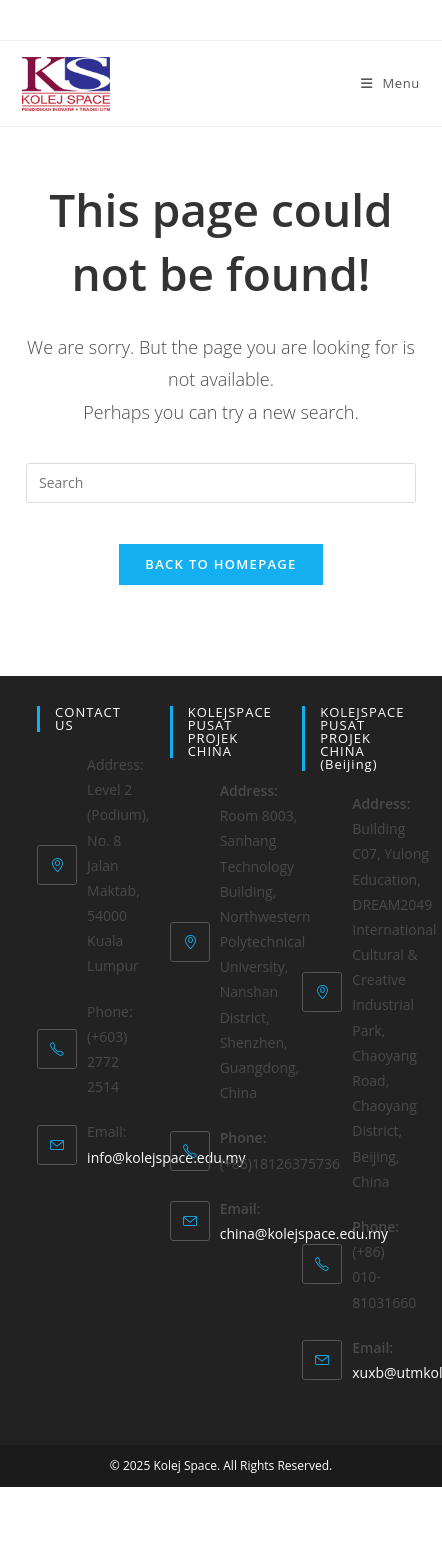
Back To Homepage (220, 564)
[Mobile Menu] (390, 83)
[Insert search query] (221, 483)
